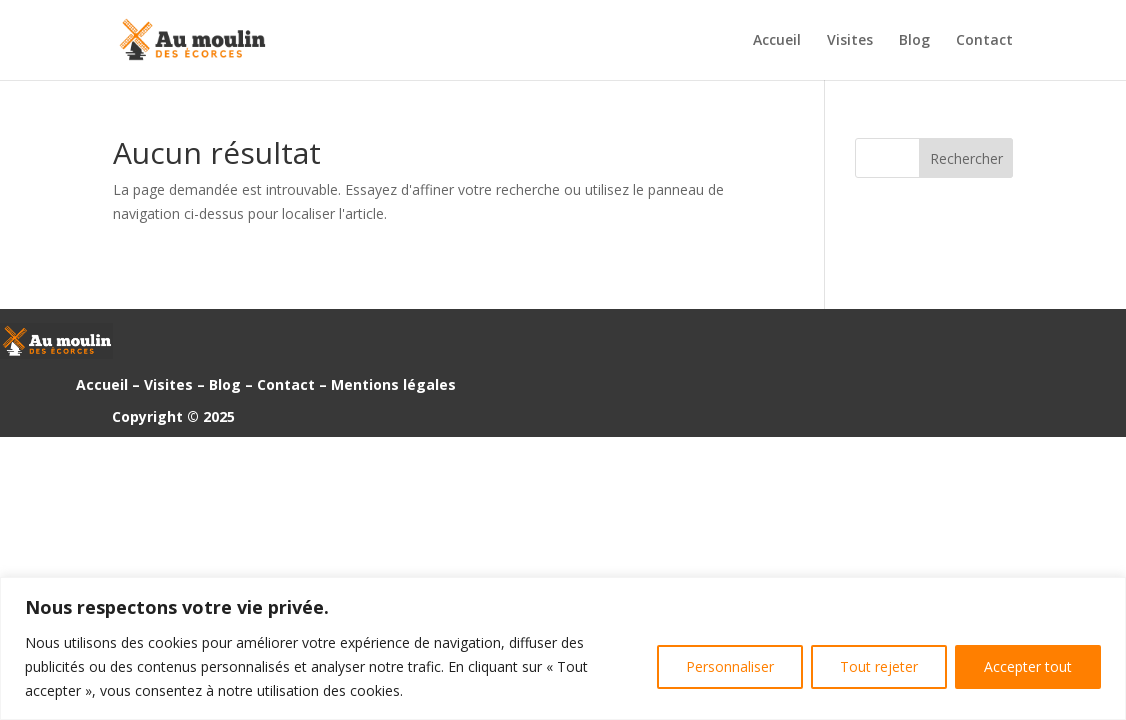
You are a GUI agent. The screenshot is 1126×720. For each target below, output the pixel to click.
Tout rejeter (879, 666)
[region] (563, 648)
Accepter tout (1028, 666)
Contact (984, 41)
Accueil (777, 41)
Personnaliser (730, 666)
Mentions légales (393, 384)
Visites (850, 41)
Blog (914, 41)
